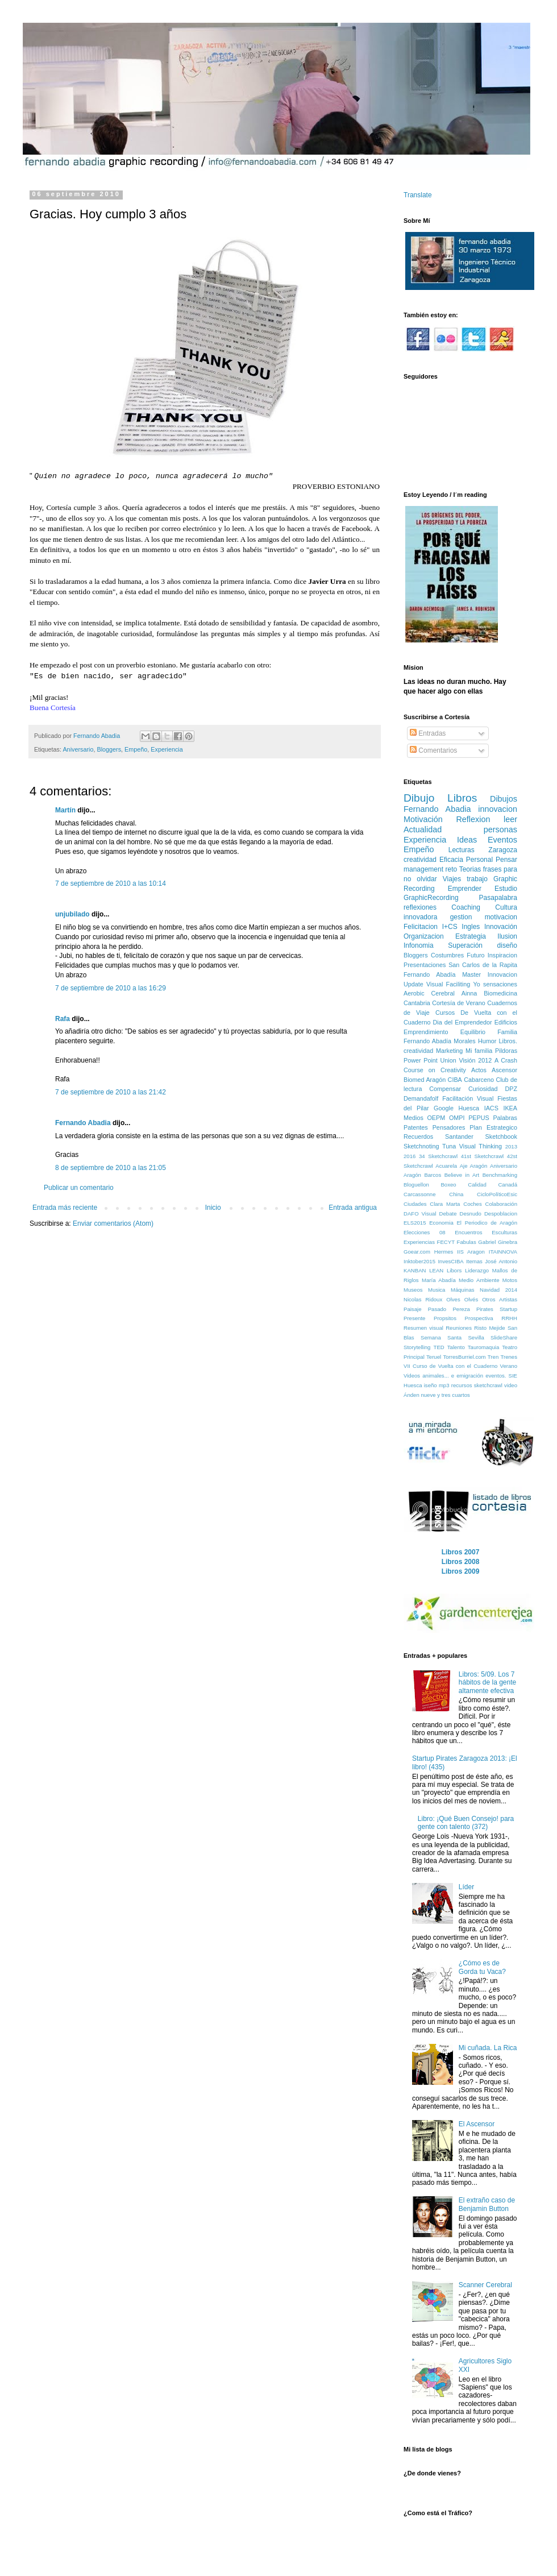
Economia (441, 1222)
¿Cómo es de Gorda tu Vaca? (482, 1967)
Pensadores (449, 1127)
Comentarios (433, 750)
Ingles (471, 927)
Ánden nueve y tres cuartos (437, 1395)
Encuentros (469, 1232)
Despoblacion (500, 1213)
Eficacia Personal (466, 860)
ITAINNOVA (503, 1251)
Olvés (471, 1299)
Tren (493, 1357)
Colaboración (501, 1204)
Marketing (449, 1050)
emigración (469, 1375)
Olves (453, 1299)
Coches (472, 1204)
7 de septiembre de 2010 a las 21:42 (110, 1092)
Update (413, 984)
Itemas (474, 1261)
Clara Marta (445, 1204)
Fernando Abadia (83, 1123)
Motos (509, 1280)
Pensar (506, 860)
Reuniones (459, 1328)
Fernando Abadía (429, 974)
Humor (487, 1041)
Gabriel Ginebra (497, 1242)
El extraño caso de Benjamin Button (487, 2204)
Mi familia (478, 1050)
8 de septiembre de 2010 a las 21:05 (110, 1168)
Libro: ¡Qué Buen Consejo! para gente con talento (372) (466, 1823)
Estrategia (470, 936)
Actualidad (423, 829)
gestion (461, 917)
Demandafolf (421, 1098)
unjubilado (72, 914)
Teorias (470, 869)
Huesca (468, 1108)
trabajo (477, 879)
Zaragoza (502, 850)
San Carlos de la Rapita (482, 964)
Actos (479, 1070)
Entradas (428, 733)
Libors (454, 1270)
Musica (436, 1290)
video (510, 1385)
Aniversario (78, 749)
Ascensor (504, 1070)
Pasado (437, 1309)
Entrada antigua (353, 1208)
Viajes (452, 879)
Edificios (505, 1022)
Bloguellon (416, 1184)
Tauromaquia (483, 1347)
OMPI (457, 1117)
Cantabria (417, 1002)
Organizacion (424, 936)
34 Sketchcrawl (438, 1156)
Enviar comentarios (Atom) (113, 1223)
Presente (414, 1318)
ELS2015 (415, 1222)
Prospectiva (479, 1318)
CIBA (455, 1079)
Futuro (475, 955)
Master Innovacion (489, 974)
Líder (466, 1887)
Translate (418, 195)
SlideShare (504, 1337)
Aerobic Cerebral (429, 993)
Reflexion (473, 819)
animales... (435, 1375)
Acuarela (446, 1166)
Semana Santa (441, 1337)
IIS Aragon (471, 1251)
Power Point (421, 1060)
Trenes (508, 1357)
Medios (413, 1117)
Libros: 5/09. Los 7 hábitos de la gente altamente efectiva (487, 1682)
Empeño (135, 749)
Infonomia (419, 945)
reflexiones (420, 907)
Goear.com (417, 1251)
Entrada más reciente (64, 1208)
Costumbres (447, 955)
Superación (465, 945)
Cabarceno (479, 1079)
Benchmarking (500, 1175)
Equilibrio (472, 1031)
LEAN (436, 1270)
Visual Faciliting (448, 984)
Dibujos (503, 798)
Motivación (423, 819)
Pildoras (506, 1050)
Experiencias (419, 1242)
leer (510, 819)
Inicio (213, 1208)
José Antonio (501, 1261)
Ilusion (507, 936)
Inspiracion (502, 955)
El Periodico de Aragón (486, 1222)
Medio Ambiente (479, 1280)
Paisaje (412, 1309)
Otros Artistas (499, 1299)
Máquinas (463, 1290)
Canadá (507, 1184)
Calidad (477, 1184)
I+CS (450, 927)
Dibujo (419, 798)
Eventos (502, 839)
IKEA (510, 1108)
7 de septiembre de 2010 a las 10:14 (110, 883)
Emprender (464, 889)
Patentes (416, 1127)
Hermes (444, 1251)
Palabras (505, 1117)
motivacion (501, 917)
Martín (65, 810)
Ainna (469, 993)
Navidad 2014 (498, 1290)
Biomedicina (500, 993)
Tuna (449, 1146)
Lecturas (461, 850)
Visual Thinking (480, 1146)
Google (444, 1108)
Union (448, 1060)
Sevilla (476, 1337)
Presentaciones (425, 964)
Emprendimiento (426, 1031)
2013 (511, 1146)
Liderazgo (477, 1270)
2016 (409, 1156)
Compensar (445, 1088)
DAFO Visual (420, 1213)
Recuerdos (418, 1136)
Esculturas (504, 1232)
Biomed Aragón (425, 1079)
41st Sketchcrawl (482, 1156)
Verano (508, 1366)
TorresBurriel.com (464, 1357)
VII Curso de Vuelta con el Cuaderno (450, 1366)
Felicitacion (421, 927)
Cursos (445, 1012)
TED (439, 1347)
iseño (430, 1385)
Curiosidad (483, 1088)
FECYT (446, 1242)
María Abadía (439, 1280)
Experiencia (166, 749)
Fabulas (466, 1242)
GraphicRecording (431, 898)
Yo (476, 984)
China (456, 1194)
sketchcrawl (488, 1385)
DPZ (511, 1088)
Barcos (432, 1175)
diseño (507, 945)
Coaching (465, 907)
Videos (412, 1375)
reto (452, 869)
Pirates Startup (496, 1309)
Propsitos (445, 1318)
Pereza (460, 1309)
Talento (456, 1347)
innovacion (497, 809)
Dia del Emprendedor (462, 1022)
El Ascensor (476, 2124)
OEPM (436, 1117)
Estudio (505, 889)
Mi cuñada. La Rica (488, 2048)
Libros (462, 798)
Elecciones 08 (425, 1232)
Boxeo (448, 1184)
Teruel (433, 1357)
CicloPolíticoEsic (497, 1194)
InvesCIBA (450, 1261)
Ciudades (415, 1204)
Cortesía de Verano (458, 1002)
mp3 (444, 1385)
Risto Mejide (489, 1328)
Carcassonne (420, 1194)
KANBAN (415, 1270)
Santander (459, 1136)
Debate (448, 1213)
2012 (485, 1060)
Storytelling (417, 1347)
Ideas (467, 839)
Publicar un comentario (79, 1188)
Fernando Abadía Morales (440, 1041)
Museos (413, 1290)
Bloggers (109, 749)
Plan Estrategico (493, 1127)
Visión (467, 1060)
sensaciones (500, 984)
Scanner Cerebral (485, 2285)
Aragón (412, 1175)
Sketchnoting (421, 1146)
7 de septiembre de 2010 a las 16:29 (110, 988)
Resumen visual (423, 1328)
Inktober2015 (419, 1261)
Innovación (500, 927)
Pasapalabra (498, 898)
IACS (491, 1108)
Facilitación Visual (467, 1098)
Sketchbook (501, 1136)
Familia (507, 1031)
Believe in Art (462, 1175)
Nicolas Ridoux (423, 1299)
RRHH (509, 1318)
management (423, 869)
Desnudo (470, 1213)
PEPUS (478, 1117)
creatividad (420, 860)
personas (500, 829)
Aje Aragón (474, 1166)
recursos (461, 1385)
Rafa (62, 1019)
